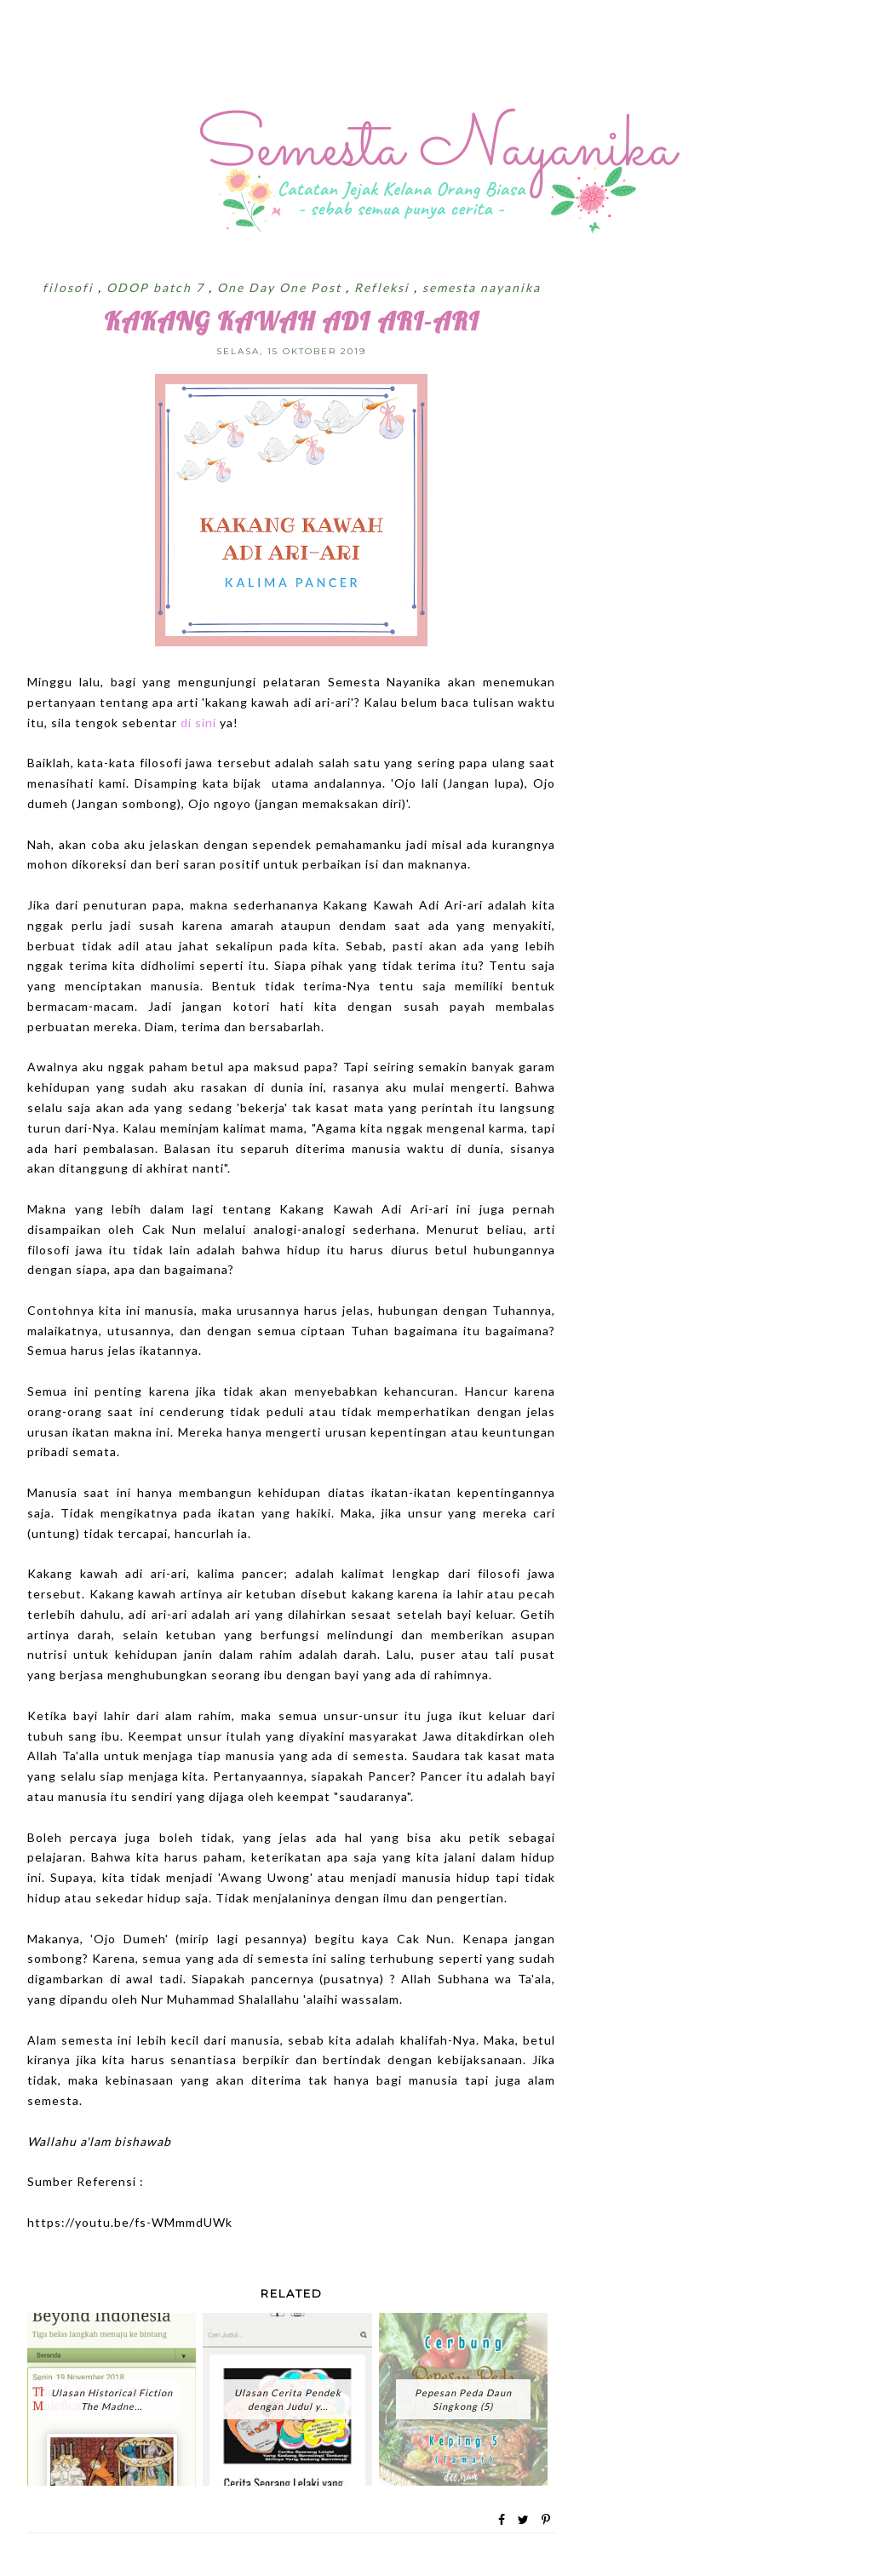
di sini (200, 722)
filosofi (70, 287)
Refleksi (384, 287)
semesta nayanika (481, 287)
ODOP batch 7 (157, 287)
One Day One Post (281, 287)
